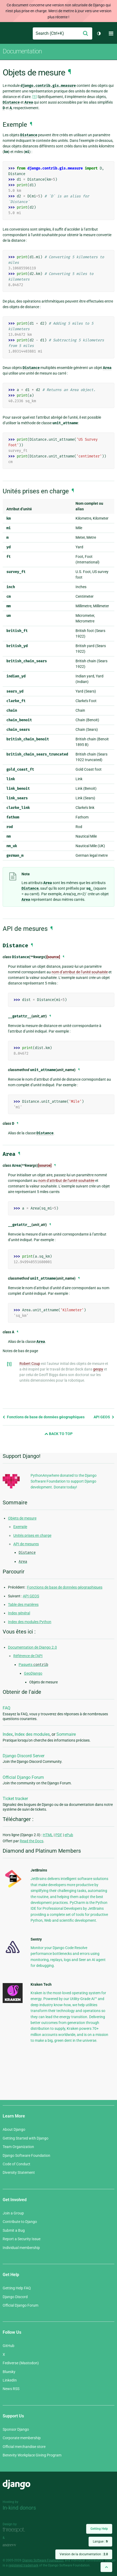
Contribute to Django (20, 2221)
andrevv (15, 2545)
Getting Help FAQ (17, 2288)
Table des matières (23, 1604)
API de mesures (26, 1544)
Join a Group (13, 2213)
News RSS (11, 2389)
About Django (14, 2129)
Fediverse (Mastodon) (21, 2363)
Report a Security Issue (21, 2239)
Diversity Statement (19, 2172)
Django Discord (15, 2297)
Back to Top (58, 1434)
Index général (19, 1613)
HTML (48, 1835)
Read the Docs (31, 1841)
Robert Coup (29, 1363)
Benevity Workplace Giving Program (32, 2455)
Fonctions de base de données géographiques (44, 1417)
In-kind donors (19, 2508)
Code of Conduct (16, 2164)
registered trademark (23, 2565)
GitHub (8, 2346)
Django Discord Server (23, 1755)
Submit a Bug (14, 2230)
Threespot (15, 2530)
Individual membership (21, 2248)
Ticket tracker (15, 1798)
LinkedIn (10, 2380)
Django (7, 33)
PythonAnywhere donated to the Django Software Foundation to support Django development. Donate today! (64, 1481)
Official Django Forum (23, 1777)
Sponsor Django (16, 2429)
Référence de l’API (28, 1656)
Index (8, 1734)
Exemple (20, 1527)
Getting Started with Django (25, 2138)
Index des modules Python (29, 1622)
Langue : (100, 2541)
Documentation (22, 51)
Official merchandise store (24, 2447)
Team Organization (18, 2147)
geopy (98, 1369)
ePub (69, 1835)
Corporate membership (22, 2438)
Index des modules (32, 1734)
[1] (34, 97)
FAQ (6, 1708)
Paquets (33, 1664)
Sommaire (66, 1734)
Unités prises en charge (32, 1535)
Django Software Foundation (26, 2155)
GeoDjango (33, 1673)
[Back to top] (106, 2567)
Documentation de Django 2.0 (32, 1647)
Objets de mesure (22, 1518)
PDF (58, 1835)
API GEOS (104, 1417)
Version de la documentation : (84, 2554)
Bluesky (9, 2372)
